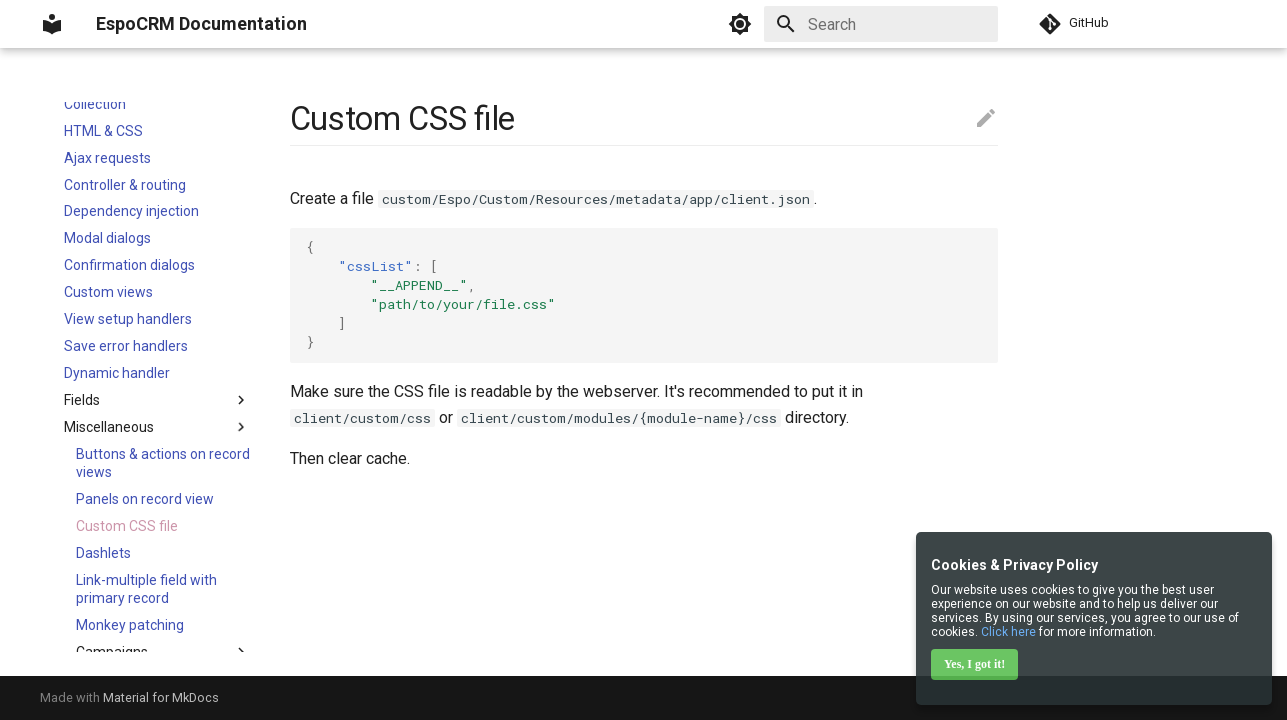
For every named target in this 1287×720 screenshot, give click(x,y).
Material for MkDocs (161, 697)
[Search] (881, 24)
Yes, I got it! (974, 664)
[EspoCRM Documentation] (52, 24)
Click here (1008, 632)
